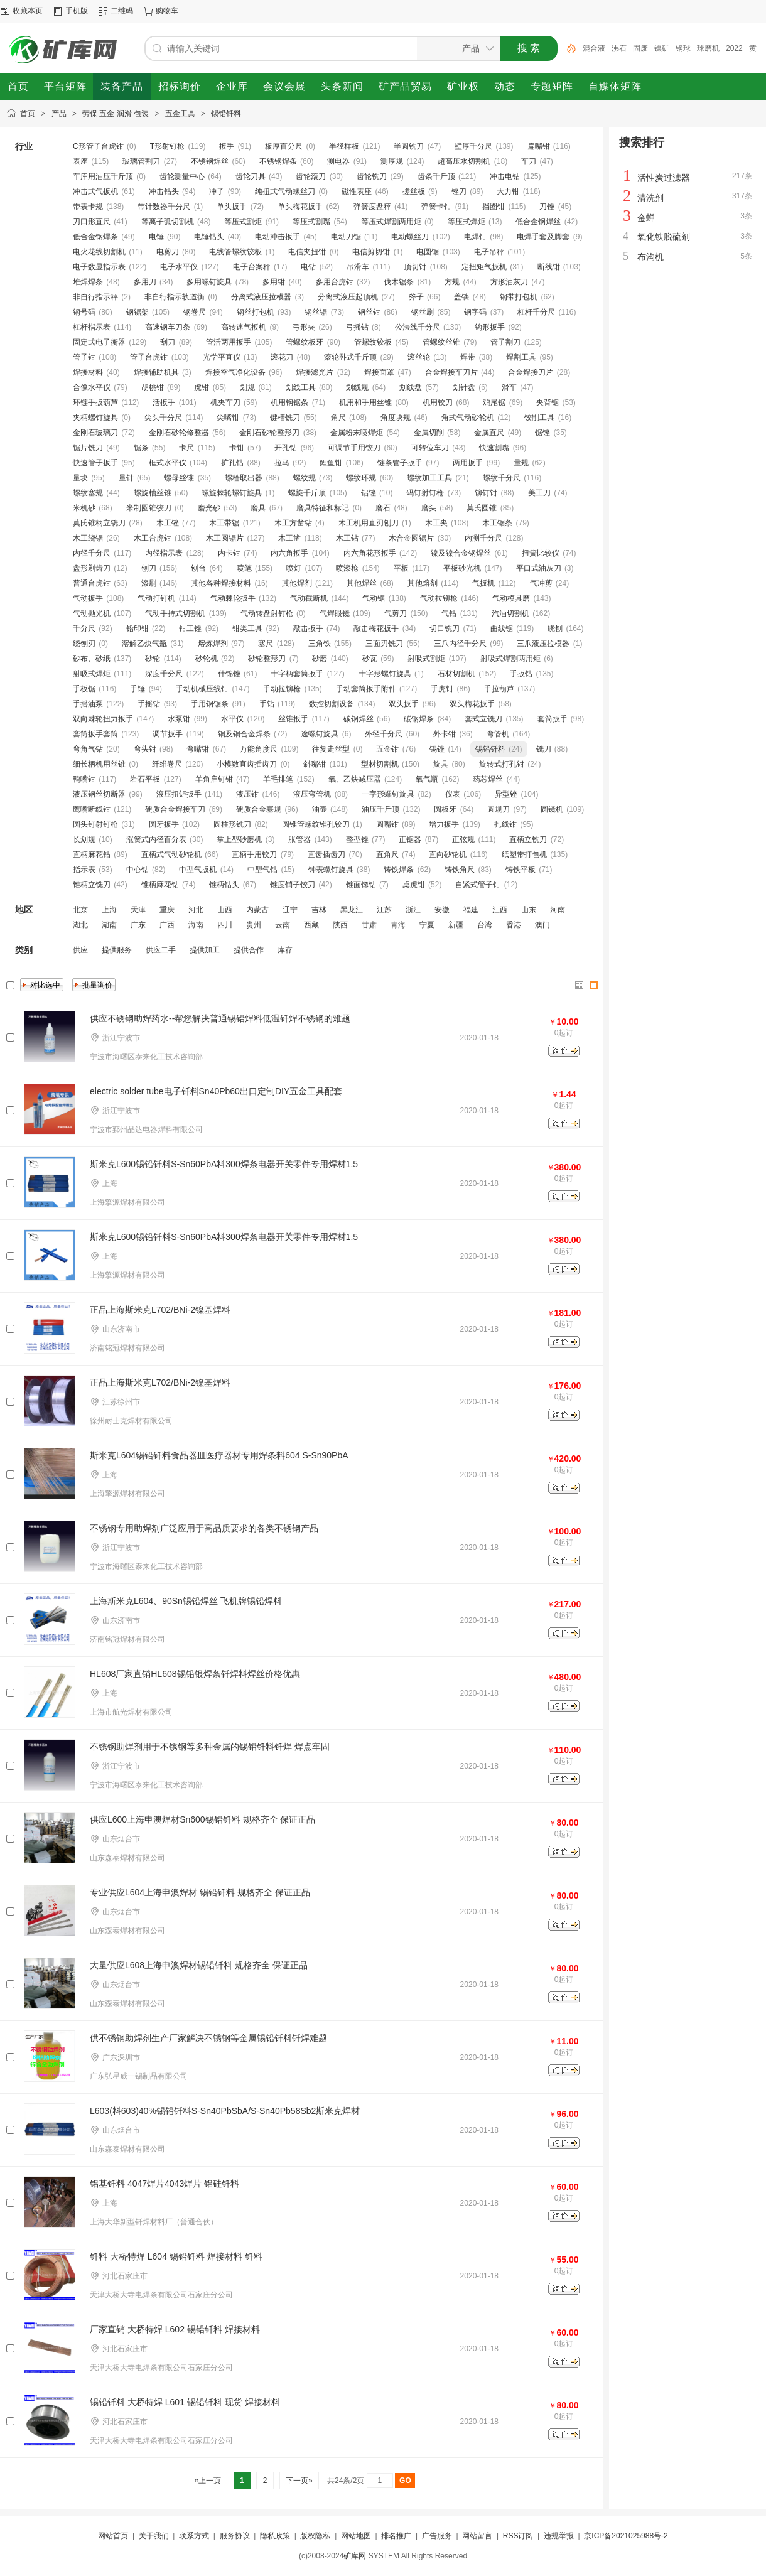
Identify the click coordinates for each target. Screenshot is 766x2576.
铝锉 (368, 492)
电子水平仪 (179, 266)
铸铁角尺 (460, 869)
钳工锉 (190, 628)
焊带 (467, 357)
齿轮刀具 (250, 176)
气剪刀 (395, 613)
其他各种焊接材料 (221, 583)
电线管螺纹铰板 (235, 251)
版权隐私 (315, 2535)
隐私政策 (275, 2535)
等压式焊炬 (466, 221)
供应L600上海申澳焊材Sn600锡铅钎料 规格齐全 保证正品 (202, 1819)
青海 (398, 924)
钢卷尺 (194, 312)
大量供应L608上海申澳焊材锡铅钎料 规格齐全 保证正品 (199, 1965)
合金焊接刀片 (530, 372)
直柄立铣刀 (528, 839)
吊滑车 (358, 266)
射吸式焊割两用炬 (510, 658)
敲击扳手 (308, 628)
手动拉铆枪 (282, 688)
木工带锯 (224, 523)
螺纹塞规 (88, 492)
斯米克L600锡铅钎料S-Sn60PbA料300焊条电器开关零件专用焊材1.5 (224, 1164)
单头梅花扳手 (300, 206)
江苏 (384, 909)
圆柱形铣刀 (232, 824)
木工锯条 (497, 523)
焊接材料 (88, 372)
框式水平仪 (167, 462)
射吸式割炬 (426, 658)
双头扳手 (404, 703)
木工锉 (167, 523)
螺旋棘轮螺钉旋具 (232, 492)
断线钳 (548, 266)
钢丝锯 (316, 312)
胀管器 (299, 839)
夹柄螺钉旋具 (95, 417)
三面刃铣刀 (384, 643)
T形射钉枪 (167, 146)
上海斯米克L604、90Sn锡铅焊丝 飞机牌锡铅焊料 (186, 1601)
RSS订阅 (518, 2535)
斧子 (416, 297)
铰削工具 (539, 417)
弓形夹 (304, 327)
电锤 (156, 236)
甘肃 (369, 924)
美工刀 (539, 492)
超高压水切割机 (464, 161)
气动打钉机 (156, 598)
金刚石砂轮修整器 (179, 432)
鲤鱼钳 (331, 462)
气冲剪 (541, 583)
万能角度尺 (259, 749)
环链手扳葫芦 (95, 402)
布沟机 (650, 257)
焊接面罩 (379, 372)
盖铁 (461, 297)
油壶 (319, 809)
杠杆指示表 (92, 327)
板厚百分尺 (284, 146)
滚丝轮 (418, 357)
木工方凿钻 (293, 523)
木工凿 (289, 538)
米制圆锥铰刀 (148, 508)
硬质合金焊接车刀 (175, 809)
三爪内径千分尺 (460, 643)
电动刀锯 (346, 236)
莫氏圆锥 (482, 508)
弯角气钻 (88, 749)
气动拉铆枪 (439, 598)
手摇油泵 (88, 703)
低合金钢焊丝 (538, 221)
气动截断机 (309, 598)
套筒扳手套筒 (95, 734)
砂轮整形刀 (267, 658)
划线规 (357, 387)
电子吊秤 (489, 251)
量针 (126, 477)
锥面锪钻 (361, 884)
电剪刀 (167, 251)
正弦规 (463, 839)
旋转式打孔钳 (501, 764)
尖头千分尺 (163, 417)
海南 (195, 924)
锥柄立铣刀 (92, 884)
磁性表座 (357, 191)
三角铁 (319, 643)
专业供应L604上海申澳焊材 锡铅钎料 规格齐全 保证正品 (200, 1892)
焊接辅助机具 (156, 372)
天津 (138, 909)
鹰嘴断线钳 (92, 809)
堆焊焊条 (88, 282)
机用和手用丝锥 (365, 402)
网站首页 (113, 2535)
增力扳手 (444, 824)
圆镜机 (552, 809)
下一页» (299, 2480)
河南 (557, 909)
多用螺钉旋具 (209, 282)
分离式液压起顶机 (348, 297)
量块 (80, 477)
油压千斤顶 (380, 809)
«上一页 (207, 2480)
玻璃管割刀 (141, 161)
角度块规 (395, 417)
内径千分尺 (92, 553)
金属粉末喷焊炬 (356, 432)
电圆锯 (427, 251)
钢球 (683, 48)
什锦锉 (229, 673)
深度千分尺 (164, 673)
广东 (138, 924)
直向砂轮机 (448, 854)
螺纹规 (304, 477)
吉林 (318, 909)
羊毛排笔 (278, 779)
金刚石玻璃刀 (95, 432)
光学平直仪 (221, 357)
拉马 (281, 462)
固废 (640, 48)
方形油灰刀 (509, 282)
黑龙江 (351, 909)
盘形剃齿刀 (92, 568)
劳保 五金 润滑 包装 (115, 113)
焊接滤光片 (314, 372)
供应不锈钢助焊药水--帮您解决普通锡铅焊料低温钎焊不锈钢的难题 (220, 1018)
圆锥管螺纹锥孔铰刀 (316, 824)
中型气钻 (262, 869)
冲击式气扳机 (95, 191)
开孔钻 (285, 447)
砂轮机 (206, 658)
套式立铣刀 (483, 718)
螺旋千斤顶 (307, 492)
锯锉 (542, 432)
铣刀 (543, 749)
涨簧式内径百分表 (156, 839)
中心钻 (137, 869)
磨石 (383, 508)
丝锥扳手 (293, 718)
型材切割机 (380, 764)
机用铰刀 (438, 402)
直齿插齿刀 (326, 854)
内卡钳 (229, 553)
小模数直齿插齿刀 (247, 764)
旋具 (440, 764)
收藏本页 (28, 10)
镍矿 (661, 48)
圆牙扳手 (164, 824)
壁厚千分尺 (473, 146)
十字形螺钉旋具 (385, 673)
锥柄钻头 (224, 884)
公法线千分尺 (417, 327)
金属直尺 (489, 432)
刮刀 (167, 342)
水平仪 (232, 718)
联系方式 (194, 2535)
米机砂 (84, 508)
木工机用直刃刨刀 (368, 523)
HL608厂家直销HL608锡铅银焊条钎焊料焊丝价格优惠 (195, 1674)
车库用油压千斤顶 (103, 176)
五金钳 (387, 749)
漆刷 (148, 583)
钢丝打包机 (255, 312)
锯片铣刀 (88, 447)
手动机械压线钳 (202, 688)
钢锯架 (137, 312)
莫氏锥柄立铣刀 (99, 523)
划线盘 (410, 387)
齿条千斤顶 (436, 176)
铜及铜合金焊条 (244, 734)
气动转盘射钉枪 (266, 613)
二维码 (122, 10)
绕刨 (555, 628)
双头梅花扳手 (472, 703)
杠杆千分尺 (536, 312)
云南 (282, 924)
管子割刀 (505, 342)
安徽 (442, 909)
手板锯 (84, 688)
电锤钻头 (209, 236)
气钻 (448, 613)
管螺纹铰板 (373, 342)
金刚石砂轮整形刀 (269, 432)
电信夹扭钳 (307, 251)
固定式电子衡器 (99, 342)
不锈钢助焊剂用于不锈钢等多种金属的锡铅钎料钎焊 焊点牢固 (210, 1747)
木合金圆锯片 (411, 538)
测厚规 (391, 161)
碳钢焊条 (419, 718)
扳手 (226, 146)
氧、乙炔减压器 (354, 779)
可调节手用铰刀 (354, 447)
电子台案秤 (252, 266)
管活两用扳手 (228, 342)
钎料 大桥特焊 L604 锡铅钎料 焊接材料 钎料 (176, 2256)
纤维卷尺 (167, 764)
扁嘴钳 (538, 146)
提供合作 (249, 950)
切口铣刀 (444, 628)
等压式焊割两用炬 (391, 221)
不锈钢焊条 (278, 161)
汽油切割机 (510, 613)
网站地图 (356, 2535)
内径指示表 (164, 553)
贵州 (253, 924)
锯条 (141, 447)
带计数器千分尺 (164, 206)
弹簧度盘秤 (372, 206)
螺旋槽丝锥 (152, 492)
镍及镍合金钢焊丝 (461, 553)
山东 (528, 909)
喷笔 (244, 568)
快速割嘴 (494, 447)
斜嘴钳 (314, 764)
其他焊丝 (362, 583)
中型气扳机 (198, 869)
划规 (247, 387)
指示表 (84, 869)
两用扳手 (468, 462)
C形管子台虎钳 (98, 146)
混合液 (594, 48)
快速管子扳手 (95, 462)
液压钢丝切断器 (99, 794)
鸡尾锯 (494, 402)
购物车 (167, 10)
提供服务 (117, 950)
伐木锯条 (399, 282)
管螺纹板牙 (304, 342)
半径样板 (344, 146)
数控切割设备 (331, 703)
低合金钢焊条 (95, 236)
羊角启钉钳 (214, 779)
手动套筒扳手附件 (366, 688)
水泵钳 (179, 718)
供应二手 (161, 950)
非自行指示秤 (95, 297)
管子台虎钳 (149, 357)
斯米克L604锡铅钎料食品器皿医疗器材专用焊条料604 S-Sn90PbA (219, 1455)
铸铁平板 (520, 869)
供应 (80, 950)
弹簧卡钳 (436, 206)
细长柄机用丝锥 (99, 764)
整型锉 (357, 839)
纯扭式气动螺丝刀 (285, 191)
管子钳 (84, 357)
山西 (224, 909)
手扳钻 (521, 673)
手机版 (76, 10)
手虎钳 (442, 688)
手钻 (266, 703)
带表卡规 (88, 206)
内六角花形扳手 (369, 553)
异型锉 (506, 794)
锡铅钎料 (226, 113)
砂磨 (319, 658)
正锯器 (410, 839)
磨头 (428, 508)
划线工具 (301, 387)
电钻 (308, 266)
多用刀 (145, 282)
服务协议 (235, 2535)
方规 (452, 282)
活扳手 (164, 402)
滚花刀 (282, 357)
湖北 (80, 924)
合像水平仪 (92, 387)
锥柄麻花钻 (160, 884)
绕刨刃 (84, 643)
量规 (521, 462)
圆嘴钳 (387, 824)
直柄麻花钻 (92, 854)
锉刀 (459, 191)
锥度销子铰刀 (292, 884)
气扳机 (483, 583)
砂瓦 (369, 658)
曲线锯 (501, 628)
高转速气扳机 (243, 327)
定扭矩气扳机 (484, 266)
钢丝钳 (369, 312)
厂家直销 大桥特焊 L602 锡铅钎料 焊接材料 (175, 2329)
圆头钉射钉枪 (95, 824)
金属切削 (429, 432)
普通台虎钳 (92, 583)
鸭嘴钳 (84, 779)
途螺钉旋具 (319, 734)
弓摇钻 (357, 327)
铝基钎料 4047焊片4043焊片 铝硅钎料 (164, 2184)
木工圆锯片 (225, 538)
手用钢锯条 (210, 703)
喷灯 (293, 568)
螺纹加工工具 (429, 477)
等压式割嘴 (311, 221)
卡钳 (236, 447)
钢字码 (475, 312)
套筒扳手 (552, 718)
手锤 (137, 688)
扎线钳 (505, 824)
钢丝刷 (422, 312)
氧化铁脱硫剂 (663, 237)
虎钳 (201, 387)
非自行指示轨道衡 (174, 297)
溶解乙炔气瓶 (144, 643)
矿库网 (354, 2556)
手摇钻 (149, 703)
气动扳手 (88, 598)
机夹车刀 (225, 402)
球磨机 (708, 48)
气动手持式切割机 (175, 613)
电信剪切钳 (371, 251)
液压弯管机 (312, 794)
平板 (401, 568)
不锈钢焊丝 (210, 161)
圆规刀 (498, 809)
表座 (80, 161)
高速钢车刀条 (167, 327)
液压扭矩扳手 (179, 794)
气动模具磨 (511, 598)
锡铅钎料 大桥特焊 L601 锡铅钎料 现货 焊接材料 (185, 2402)
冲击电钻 (505, 176)
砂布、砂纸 (92, 658)
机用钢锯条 (289, 402)
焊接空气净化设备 (235, 372)
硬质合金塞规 (258, 809)
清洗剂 (650, 198)
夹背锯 (547, 402)
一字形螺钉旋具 (388, 794)
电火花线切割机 (99, 251)
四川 (224, 924)
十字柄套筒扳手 (297, 673)
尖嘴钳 (228, 417)
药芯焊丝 (488, 779)
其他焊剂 (297, 583)
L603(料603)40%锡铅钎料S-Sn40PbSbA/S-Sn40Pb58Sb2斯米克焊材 (225, 2111)
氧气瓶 (427, 779)
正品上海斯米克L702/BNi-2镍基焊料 (160, 1310)
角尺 (338, 417)
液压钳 (247, 794)
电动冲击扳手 (277, 236)
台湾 (484, 924)
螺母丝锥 (179, 477)
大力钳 (508, 191)
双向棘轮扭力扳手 (103, 718)
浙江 (413, 909)
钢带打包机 (518, 297)
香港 (513, 924)
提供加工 (205, 950)
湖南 (109, 924)
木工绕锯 (88, 538)
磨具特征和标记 (322, 508)
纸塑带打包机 (524, 854)
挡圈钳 (493, 206)
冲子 (216, 191)
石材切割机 (456, 673)
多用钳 (273, 282)
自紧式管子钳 (477, 884)
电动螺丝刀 (410, 236)
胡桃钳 (152, 387)
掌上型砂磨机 (239, 839)
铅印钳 (137, 628)
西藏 (311, 924)
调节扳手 (168, 734)
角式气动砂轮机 (467, 417)
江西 (499, 909)
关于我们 (154, 2535)
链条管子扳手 (400, 462)
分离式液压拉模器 (261, 297)
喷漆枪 (347, 568)
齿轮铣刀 (372, 176)
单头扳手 (232, 206)
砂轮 (152, 658)
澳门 (542, 924)
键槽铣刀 (285, 417)
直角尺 (387, 854)
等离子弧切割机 (167, 221)
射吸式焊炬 (92, 673)
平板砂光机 (462, 568)
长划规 (84, 839)
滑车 (509, 387)
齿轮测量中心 (182, 176)
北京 (80, 909)
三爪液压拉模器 (543, 643)
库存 (285, 950)
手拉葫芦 (499, 688)
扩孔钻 (232, 462)
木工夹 (436, 523)
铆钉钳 (486, 492)
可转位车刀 (430, 447)
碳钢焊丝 (358, 718)
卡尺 (186, 447)
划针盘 (464, 387)
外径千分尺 (383, 734)
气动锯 (373, 598)
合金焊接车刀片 (451, 372)
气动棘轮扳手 (233, 598)
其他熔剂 (422, 583)
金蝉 (646, 218)
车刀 (528, 161)
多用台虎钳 (334, 282)
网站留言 (477, 2535)
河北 (195, 909)
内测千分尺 (483, 538)
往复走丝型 (331, 749)
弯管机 (498, 734)
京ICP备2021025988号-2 (625, 2535)
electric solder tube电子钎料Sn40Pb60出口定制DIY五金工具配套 (216, 1091)
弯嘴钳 (197, 749)
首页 (27, 113)
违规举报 (559, 2535)
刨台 (198, 568)
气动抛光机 (92, 613)
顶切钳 (415, 266)
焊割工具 (521, 357)
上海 (109, 909)
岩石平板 (145, 779)
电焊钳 (475, 236)
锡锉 (437, 749)
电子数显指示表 (99, 266)
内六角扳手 (289, 553)
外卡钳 (444, 734)
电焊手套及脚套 (543, 236)
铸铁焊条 (399, 869)
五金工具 (180, 113)
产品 (59, 113)
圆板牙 (445, 809)
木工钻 (347, 538)
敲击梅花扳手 (376, 628)
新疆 (455, 924)
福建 (470, 909)
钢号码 (84, 312)
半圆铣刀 (409, 146)
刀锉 (546, 206)
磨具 (258, 508)
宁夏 (426, 924)
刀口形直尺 (92, 221)
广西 (167, 924)
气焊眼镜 (335, 613)
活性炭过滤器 (663, 178)
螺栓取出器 (243, 477)
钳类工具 (247, 628)
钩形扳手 (490, 327)
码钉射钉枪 (425, 492)
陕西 (340, 924)
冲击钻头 (164, 191)
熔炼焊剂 (213, 643)
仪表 (452, 794)
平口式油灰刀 (538, 568)
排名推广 (396, 2535)
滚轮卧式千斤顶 (350, 357)
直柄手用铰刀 (254, 854)
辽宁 (290, 909)
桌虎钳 (413, 884)
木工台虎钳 (152, 538)
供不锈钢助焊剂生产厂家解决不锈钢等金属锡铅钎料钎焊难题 (208, 2038)
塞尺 (265, 643)
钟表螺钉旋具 (330, 869)
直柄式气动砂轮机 (171, 854)
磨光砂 (209, 508)
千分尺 (84, 628)
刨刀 (148, 568)
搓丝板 (413, 191)
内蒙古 (257, 909)
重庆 (167, 909)
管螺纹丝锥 (441, 342)
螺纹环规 (361, 477)
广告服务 (437, 2535)
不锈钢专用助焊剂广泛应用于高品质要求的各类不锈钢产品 (204, 1528)
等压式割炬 (243, 221)
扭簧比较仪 (540, 553)
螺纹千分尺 (502, 477)
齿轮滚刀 (311, 176)
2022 (734, 48)
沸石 (619, 48)
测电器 (338, 161)
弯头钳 (145, 749)
